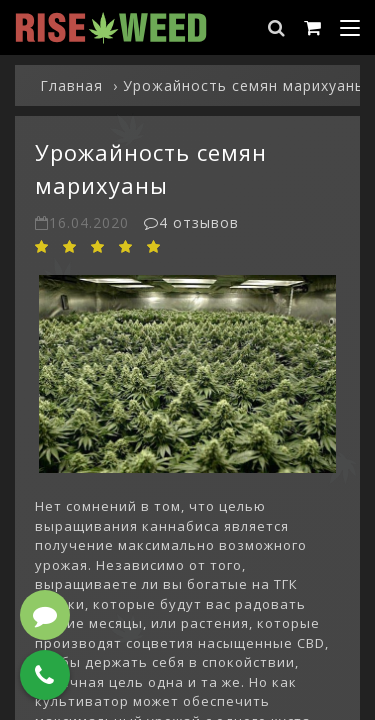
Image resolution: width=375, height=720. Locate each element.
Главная (71, 85)
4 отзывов (191, 222)
